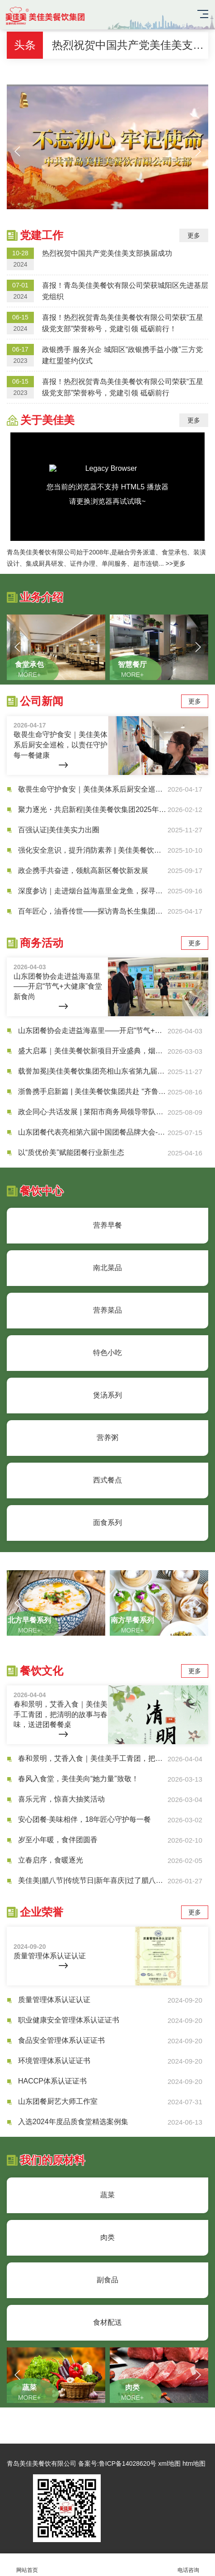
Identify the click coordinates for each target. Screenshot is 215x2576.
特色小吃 (107, 1352)
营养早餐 (107, 1225)
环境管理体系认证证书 (54, 2061)
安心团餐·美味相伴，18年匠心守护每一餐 (84, 1819)
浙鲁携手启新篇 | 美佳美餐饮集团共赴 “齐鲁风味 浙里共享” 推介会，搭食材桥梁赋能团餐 (93, 1091)
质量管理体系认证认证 (54, 2000)
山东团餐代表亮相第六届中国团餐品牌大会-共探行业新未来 (93, 1132)
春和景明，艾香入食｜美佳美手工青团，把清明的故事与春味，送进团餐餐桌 (93, 1758)
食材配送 (107, 2322)
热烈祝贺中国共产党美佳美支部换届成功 (130, 45)
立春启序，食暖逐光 (50, 1860)
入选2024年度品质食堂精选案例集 (73, 2122)
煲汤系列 (107, 1395)
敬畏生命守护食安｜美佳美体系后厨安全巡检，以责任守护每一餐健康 (93, 789)
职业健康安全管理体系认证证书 (68, 2020)
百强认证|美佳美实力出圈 (58, 830)
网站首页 (27, 2565)
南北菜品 (107, 1268)
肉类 (107, 2237)
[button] (17, 151)
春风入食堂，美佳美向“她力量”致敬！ (78, 1779)
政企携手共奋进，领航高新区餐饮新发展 (83, 870)
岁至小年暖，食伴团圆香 (58, 1840)
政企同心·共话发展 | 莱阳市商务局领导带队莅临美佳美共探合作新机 (93, 1112)
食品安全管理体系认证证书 (61, 2040)
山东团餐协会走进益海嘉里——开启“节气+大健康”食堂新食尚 (93, 1030)
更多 (193, 235)
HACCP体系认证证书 (52, 2081)
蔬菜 (107, 2195)
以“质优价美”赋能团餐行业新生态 (71, 1152)
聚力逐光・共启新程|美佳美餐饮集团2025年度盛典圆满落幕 (93, 809)
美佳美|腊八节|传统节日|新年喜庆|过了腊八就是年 (93, 1880)
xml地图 (169, 2463)
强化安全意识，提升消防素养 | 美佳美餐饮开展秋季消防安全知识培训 (93, 850)
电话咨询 (188, 2565)
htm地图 (194, 2463)
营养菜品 (107, 1310)
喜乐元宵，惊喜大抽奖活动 (61, 1799)
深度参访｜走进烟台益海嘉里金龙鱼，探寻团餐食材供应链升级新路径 (93, 891)
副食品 (107, 2280)
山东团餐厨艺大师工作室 (58, 2101)
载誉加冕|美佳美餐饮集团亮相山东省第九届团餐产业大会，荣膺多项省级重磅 (93, 1071)
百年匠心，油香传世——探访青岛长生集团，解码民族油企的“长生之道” (93, 911)
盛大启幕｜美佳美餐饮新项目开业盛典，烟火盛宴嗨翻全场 (93, 1051)
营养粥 (107, 1437)
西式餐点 (107, 1480)
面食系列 (107, 1522)
